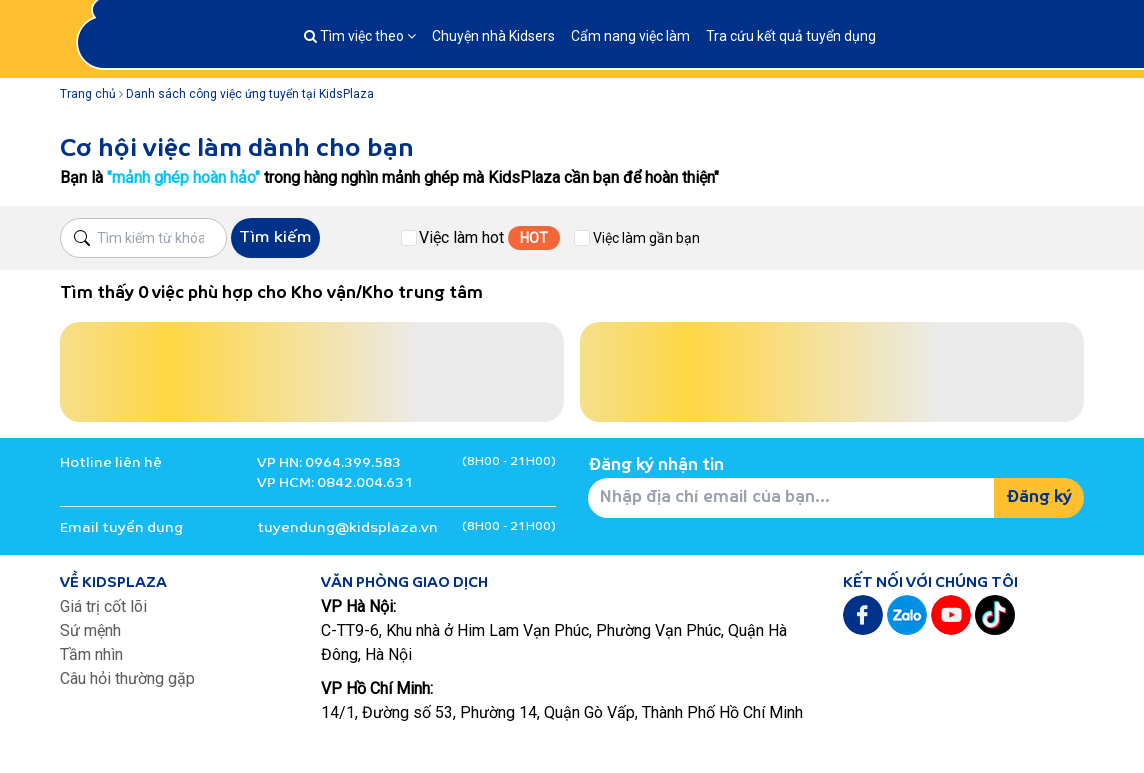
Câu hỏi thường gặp (127, 678)
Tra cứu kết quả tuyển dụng (791, 36)
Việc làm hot (461, 237)
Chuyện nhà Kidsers (493, 36)
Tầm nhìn (91, 654)
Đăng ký (1039, 497)
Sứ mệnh (90, 630)
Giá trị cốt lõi (103, 606)
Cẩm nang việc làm (630, 36)
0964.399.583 (353, 463)
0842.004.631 (365, 483)
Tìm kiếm (275, 237)
